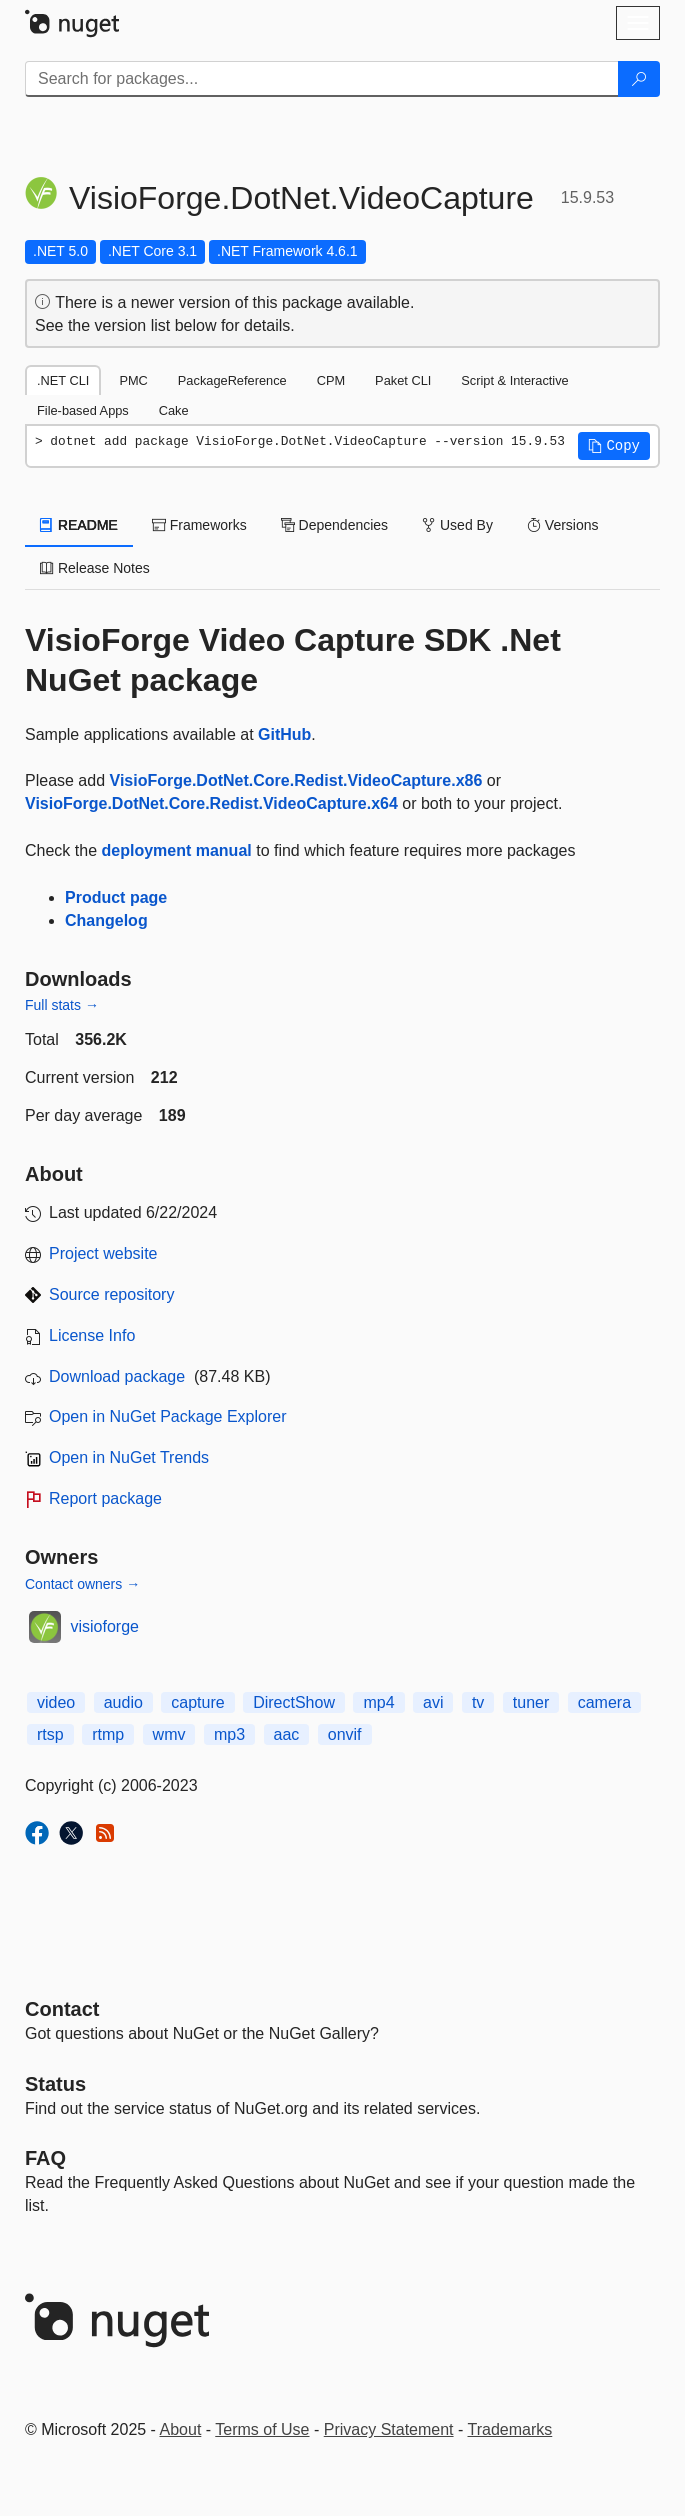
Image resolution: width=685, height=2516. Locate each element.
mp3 (229, 1734)
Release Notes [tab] (95, 568)
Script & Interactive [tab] (514, 380)
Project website (103, 1253)
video (56, 1702)
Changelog (106, 920)
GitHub (284, 734)
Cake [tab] (174, 410)
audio (123, 1702)
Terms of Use (262, 2429)
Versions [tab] (563, 525)
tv (478, 1702)
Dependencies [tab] (334, 525)
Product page (116, 897)
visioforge (105, 1626)
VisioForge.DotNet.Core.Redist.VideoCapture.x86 (296, 780)
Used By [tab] (457, 525)
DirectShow (294, 1702)
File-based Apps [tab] (83, 410)
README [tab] (79, 525)
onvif (345, 1734)
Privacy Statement (389, 2429)
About (181, 2429)
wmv (169, 1734)
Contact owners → (82, 1584)
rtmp (108, 1734)
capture (197, 1702)
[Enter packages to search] (322, 79)
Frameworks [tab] (199, 525)
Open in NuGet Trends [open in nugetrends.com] (129, 1457)
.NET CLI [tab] (63, 380)
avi (433, 1702)
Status (55, 2084)
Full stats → (62, 1005)
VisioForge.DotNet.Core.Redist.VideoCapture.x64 (211, 803)
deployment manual (176, 850)
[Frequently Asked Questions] (45, 2158)
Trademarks (510, 2429)
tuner (531, 1702)
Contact (62, 2009)
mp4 (378, 1702)
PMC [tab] (133, 380)
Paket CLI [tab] (403, 380)
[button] (614, 446)
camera (604, 1702)
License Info (92, 1335)
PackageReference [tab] (232, 380)
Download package (117, 1376)
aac (287, 1734)
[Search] (639, 79)
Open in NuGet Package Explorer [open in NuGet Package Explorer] (167, 1416)
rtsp (50, 1734)
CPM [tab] (331, 380)
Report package (105, 1498)
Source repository (111, 1294)
